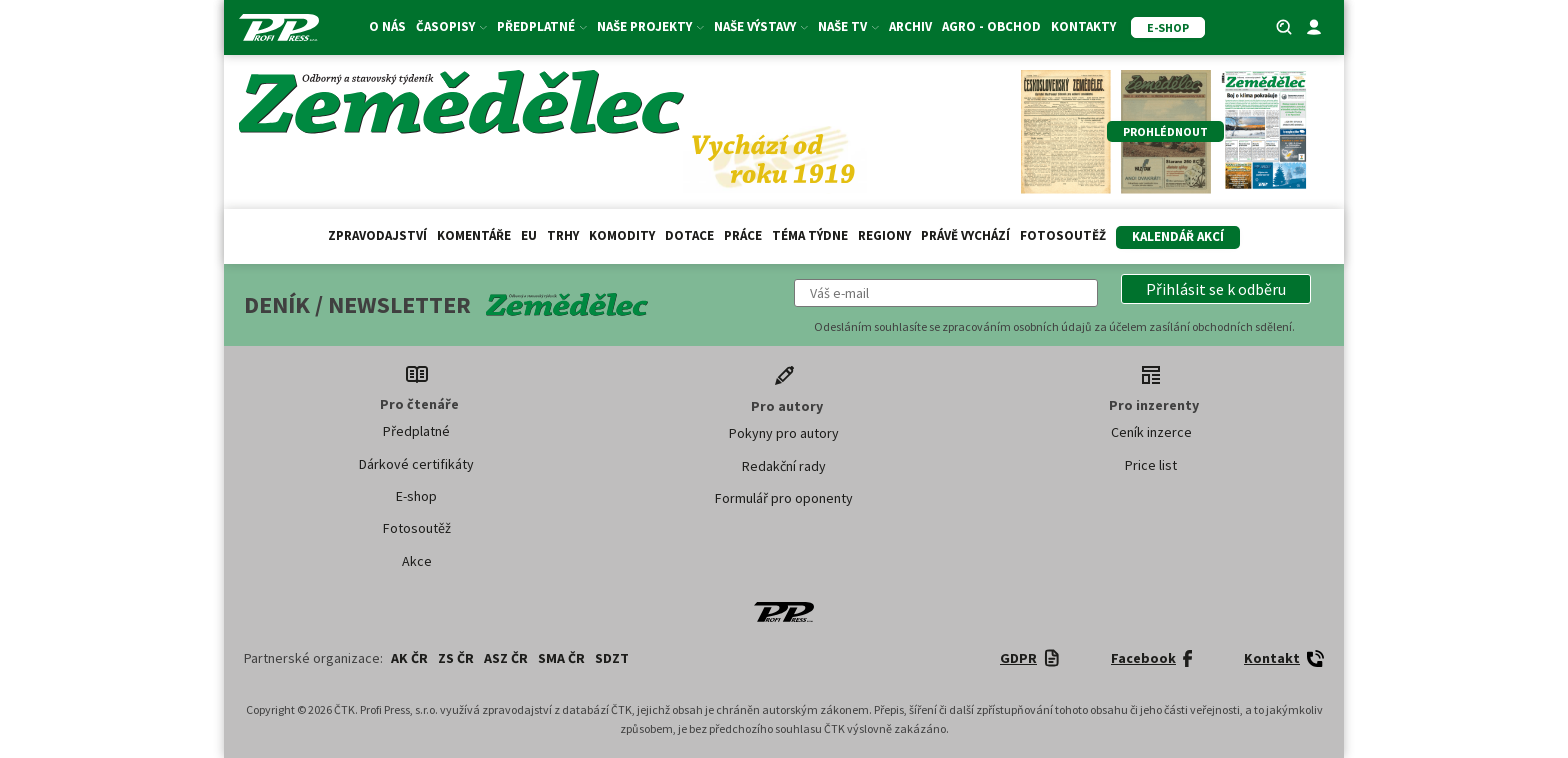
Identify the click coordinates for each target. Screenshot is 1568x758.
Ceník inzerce (1151, 432)
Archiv (910, 26)
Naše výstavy (761, 26)
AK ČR (409, 658)
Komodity (622, 235)
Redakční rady (784, 466)
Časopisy (451, 26)
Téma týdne (810, 235)
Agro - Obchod (991, 26)
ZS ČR (456, 658)
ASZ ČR (506, 658)
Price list (1151, 465)
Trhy (563, 235)
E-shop (416, 496)
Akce (417, 561)
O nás (387, 26)
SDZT (612, 658)
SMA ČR (561, 658)
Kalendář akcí (1178, 236)
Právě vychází (965, 235)
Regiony (884, 235)
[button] (1216, 289)
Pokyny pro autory (784, 433)
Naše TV (848, 26)
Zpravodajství (377, 235)
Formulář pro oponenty (784, 498)
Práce (743, 235)
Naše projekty (650, 26)
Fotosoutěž (1063, 235)
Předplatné (542, 26)
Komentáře (474, 235)
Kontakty (1083, 26)
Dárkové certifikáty (416, 464)
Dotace (689, 235)
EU (529, 235)
